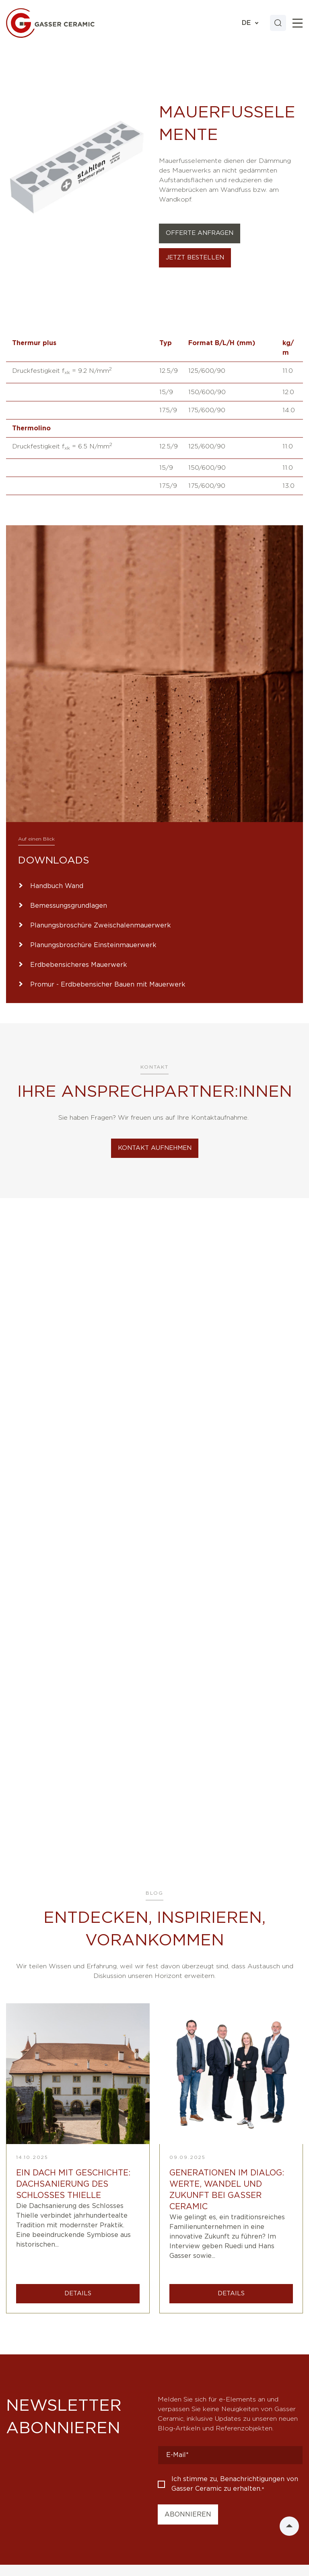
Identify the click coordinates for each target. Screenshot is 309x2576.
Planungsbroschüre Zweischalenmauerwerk (100, 925)
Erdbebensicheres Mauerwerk (78, 965)
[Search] (278, 23)
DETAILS (77, 2293)
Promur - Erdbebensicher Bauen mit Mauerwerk (107, 984)
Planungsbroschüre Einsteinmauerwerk (93, 945)
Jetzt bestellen (195, 258)
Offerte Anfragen (199, 233)
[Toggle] (297, 23)
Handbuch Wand (56, 886)
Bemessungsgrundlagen (68, 906)
